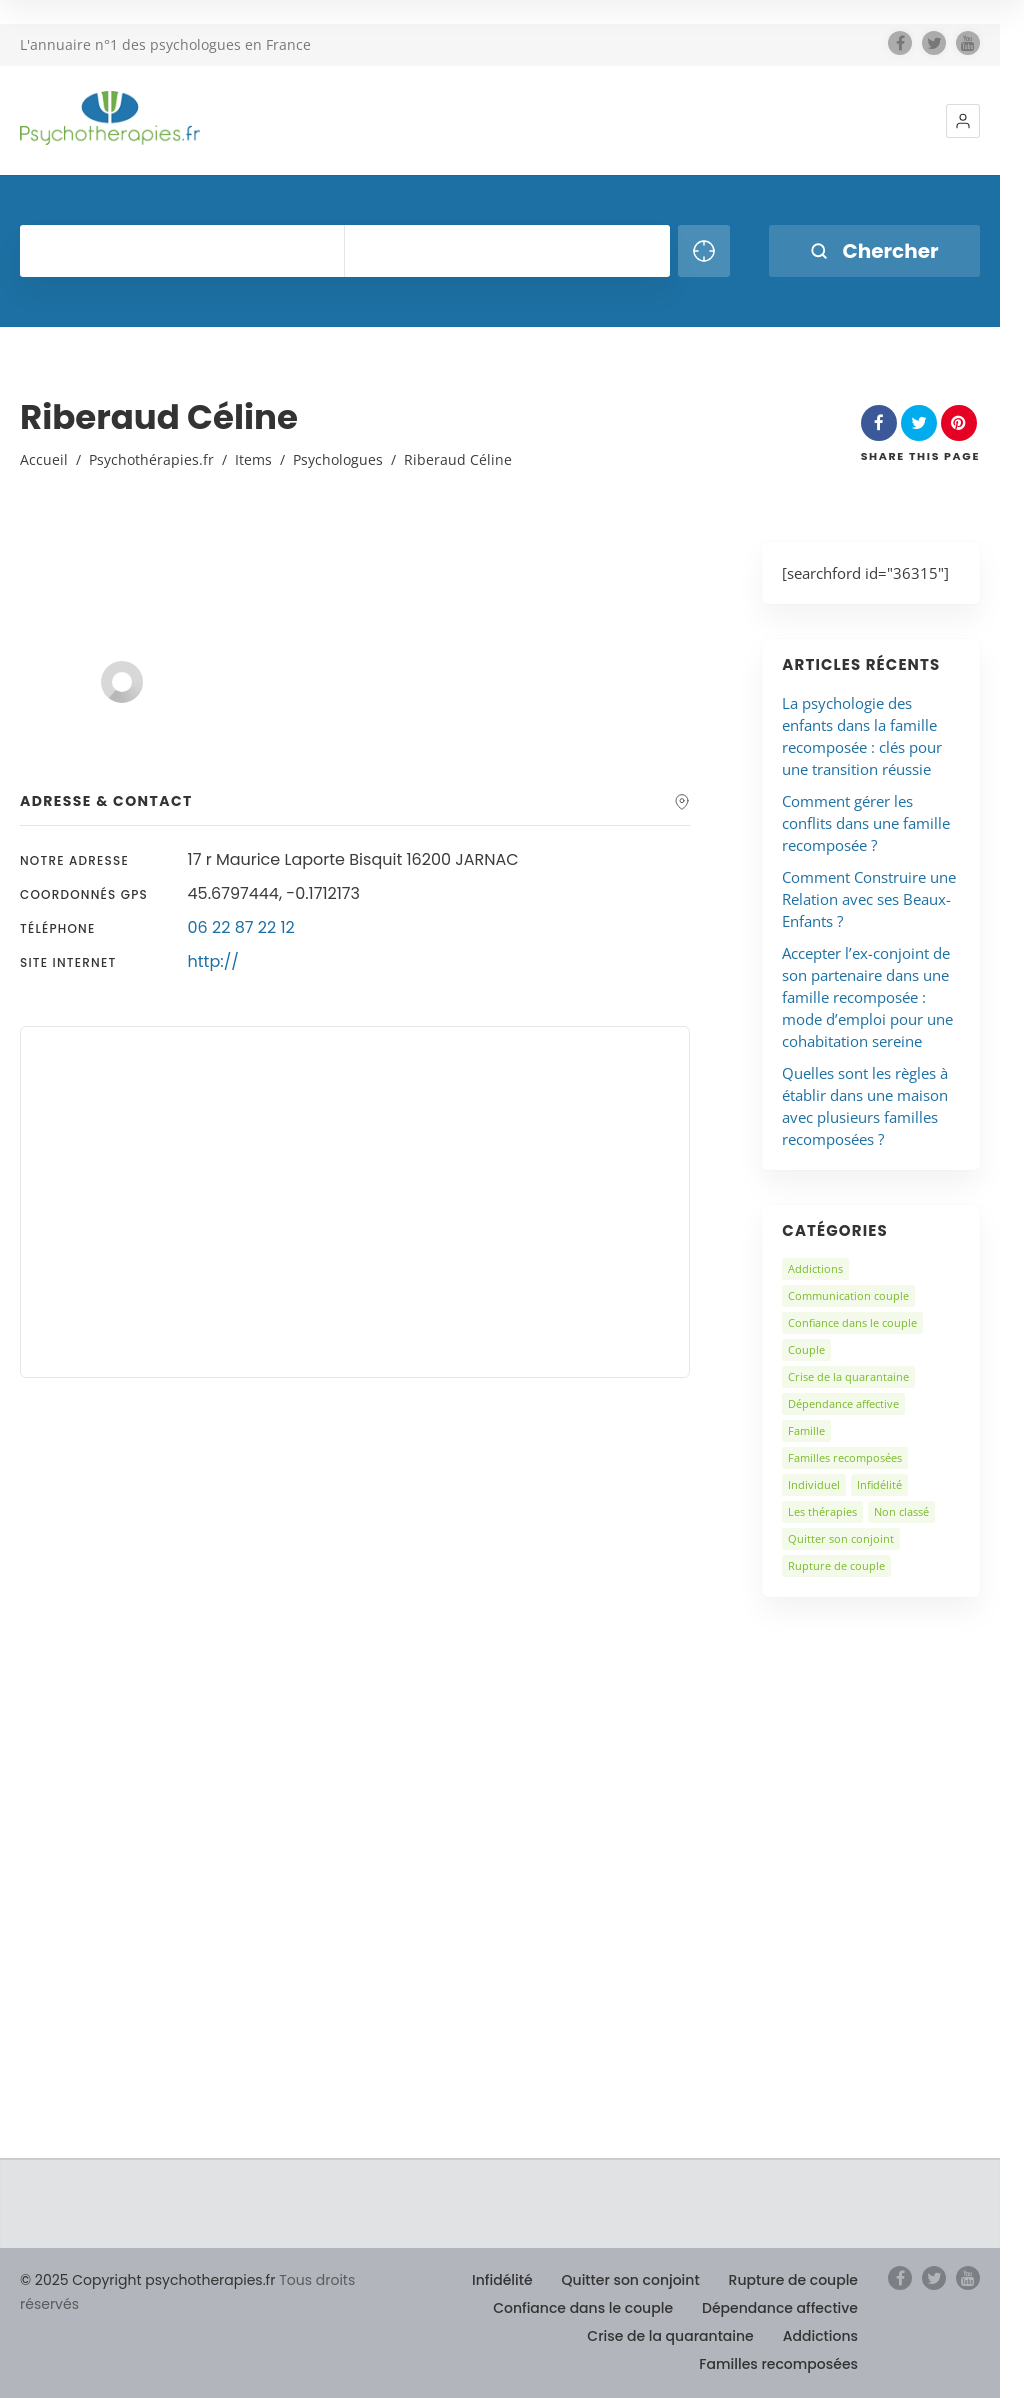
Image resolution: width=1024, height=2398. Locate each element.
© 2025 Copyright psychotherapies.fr (147, 2280)
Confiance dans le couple (852, 1322)
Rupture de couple (836, 1565)
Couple (806, 1349)
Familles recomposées (845, 1457)
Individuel (814, 1484)
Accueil (44, 459)
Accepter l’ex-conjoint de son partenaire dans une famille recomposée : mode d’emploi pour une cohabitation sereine (867, 997)
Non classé (901, 1511)
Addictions (815, 1268)
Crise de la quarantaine (848, 1376)
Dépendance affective (843, 1403)
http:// (213, 961)
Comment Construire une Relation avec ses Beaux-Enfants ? (869, 899)
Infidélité (879, 1484)
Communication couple (848, 1295)
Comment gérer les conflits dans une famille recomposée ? (866, 823)
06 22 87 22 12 (241, 927)
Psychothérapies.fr (151, 459)
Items (253, 459)
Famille (806, 1430)
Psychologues (338, 459)
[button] (963, 121)
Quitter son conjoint (841, 1538)
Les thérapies (822, 1511)
